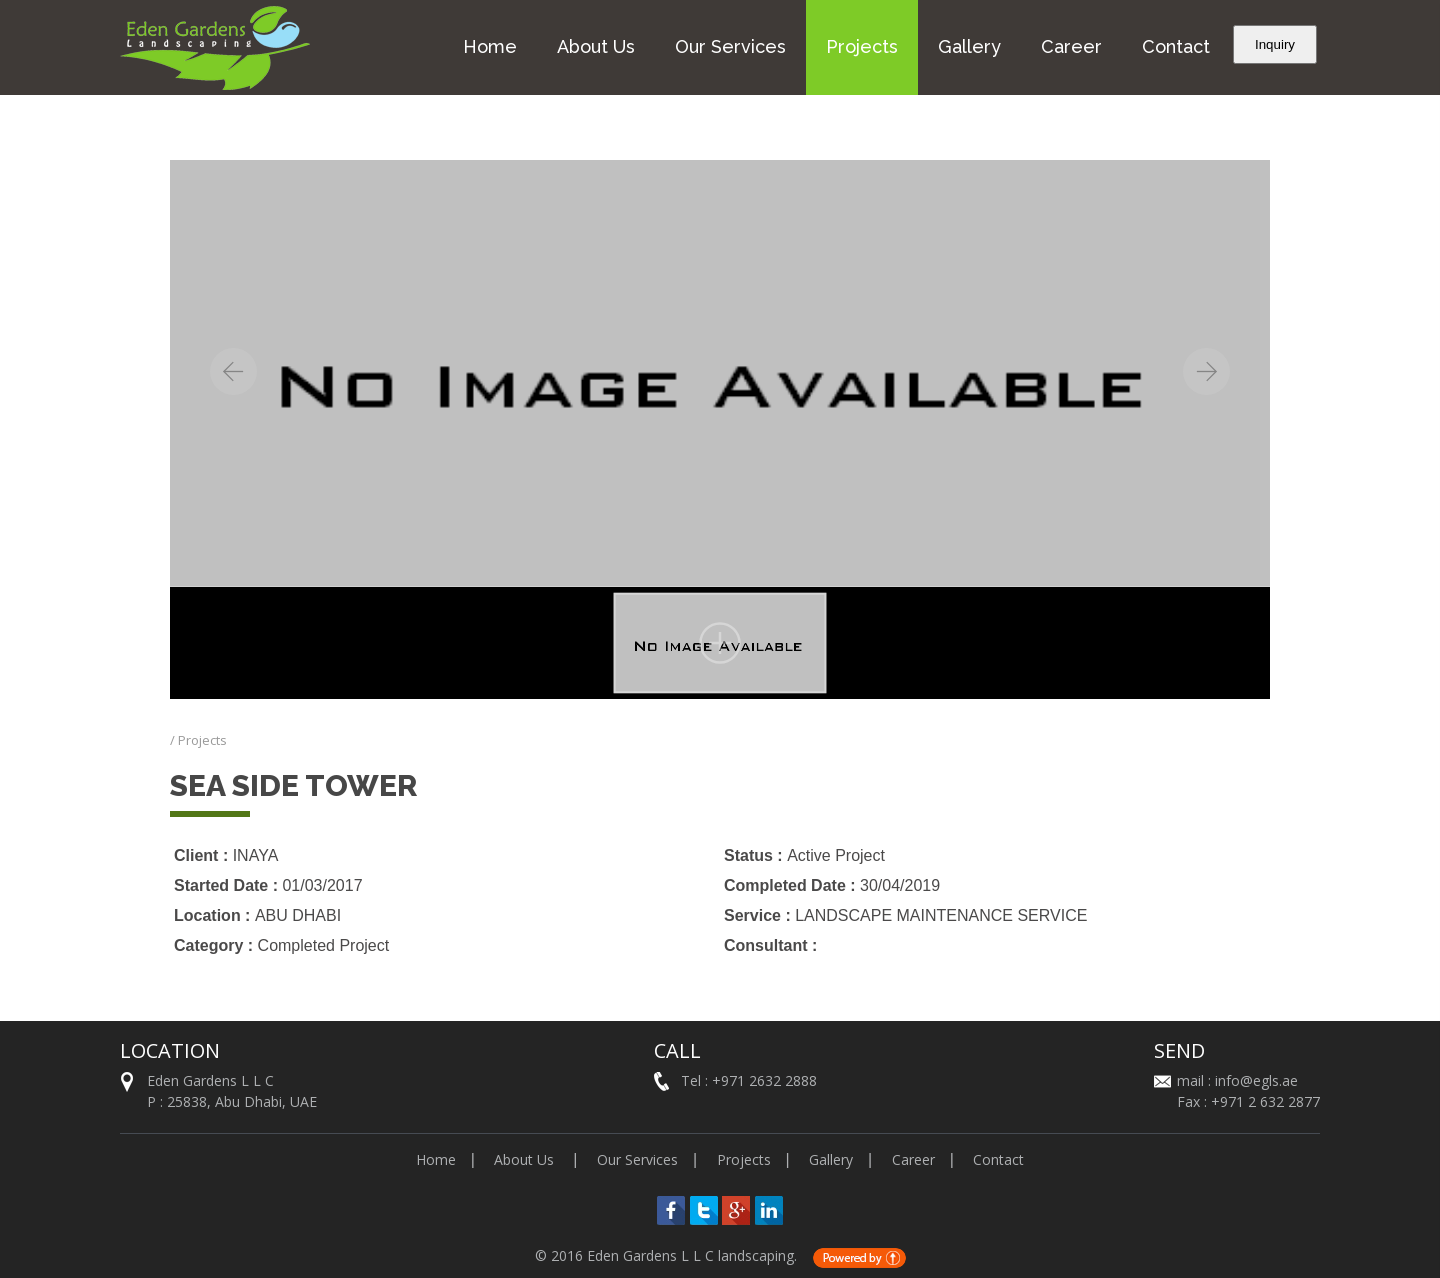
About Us (596, 46)
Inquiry (1275, 44)
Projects (862, 46)
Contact (1176, 46)
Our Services (730, 46)
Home (490, 46)
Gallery (969, 46)
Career (1071, 46)
